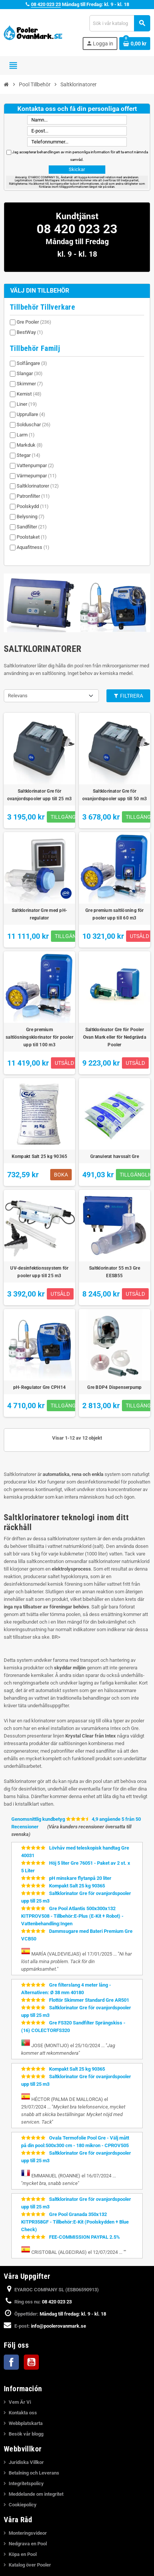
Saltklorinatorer (38, 486)
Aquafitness (33, 547)
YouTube (31, 2362)
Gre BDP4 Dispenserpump (114, 1387)
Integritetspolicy (26, 2483)
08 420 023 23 (46, 4)
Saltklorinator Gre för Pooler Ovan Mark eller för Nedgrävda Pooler (114, 1037)
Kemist (29, 394)
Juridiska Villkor (26, 2462)
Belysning (31, 516)
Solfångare (32, 363)
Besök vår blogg (26, 2434)
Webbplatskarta (26, 2423)
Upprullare (31, 414)
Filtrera (128, 696)
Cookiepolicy (23, 2504)
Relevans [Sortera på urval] (18, 695)
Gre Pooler (34, 322)
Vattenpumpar (35, 465)
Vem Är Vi (20, 2402)
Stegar (28, 455)
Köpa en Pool (23, 2554)
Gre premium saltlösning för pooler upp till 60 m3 (114, 914)
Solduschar (34, 424)
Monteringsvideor (28, 2533)
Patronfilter (33, 496)
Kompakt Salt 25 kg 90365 (40, 1156)
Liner (27, 404)
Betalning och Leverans (34, 2473)
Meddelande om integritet (36, 2494)
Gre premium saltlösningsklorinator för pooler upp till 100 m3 (39, 1037)
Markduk (30, 445)
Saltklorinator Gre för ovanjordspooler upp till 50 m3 (114, 795)
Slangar (30, 373)
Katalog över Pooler (30, 2565)
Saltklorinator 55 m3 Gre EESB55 (114, 1271)
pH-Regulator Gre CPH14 (39, 1387)
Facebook (11, 2362)
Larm (26, 435)
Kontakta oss (23, 2412)
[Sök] (119, 23)
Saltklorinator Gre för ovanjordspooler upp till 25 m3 (39, 795)
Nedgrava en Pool (28, 2543)
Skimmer (30, 383)
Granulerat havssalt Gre (114, 1156)
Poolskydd (33, 506)
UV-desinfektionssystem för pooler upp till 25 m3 (39, 1271)
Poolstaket (32, 537)
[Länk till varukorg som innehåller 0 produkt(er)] (134, 43)
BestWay (30, 332)
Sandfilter (32, 527)
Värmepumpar (37, 475)
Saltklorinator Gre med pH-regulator (39, 914)
